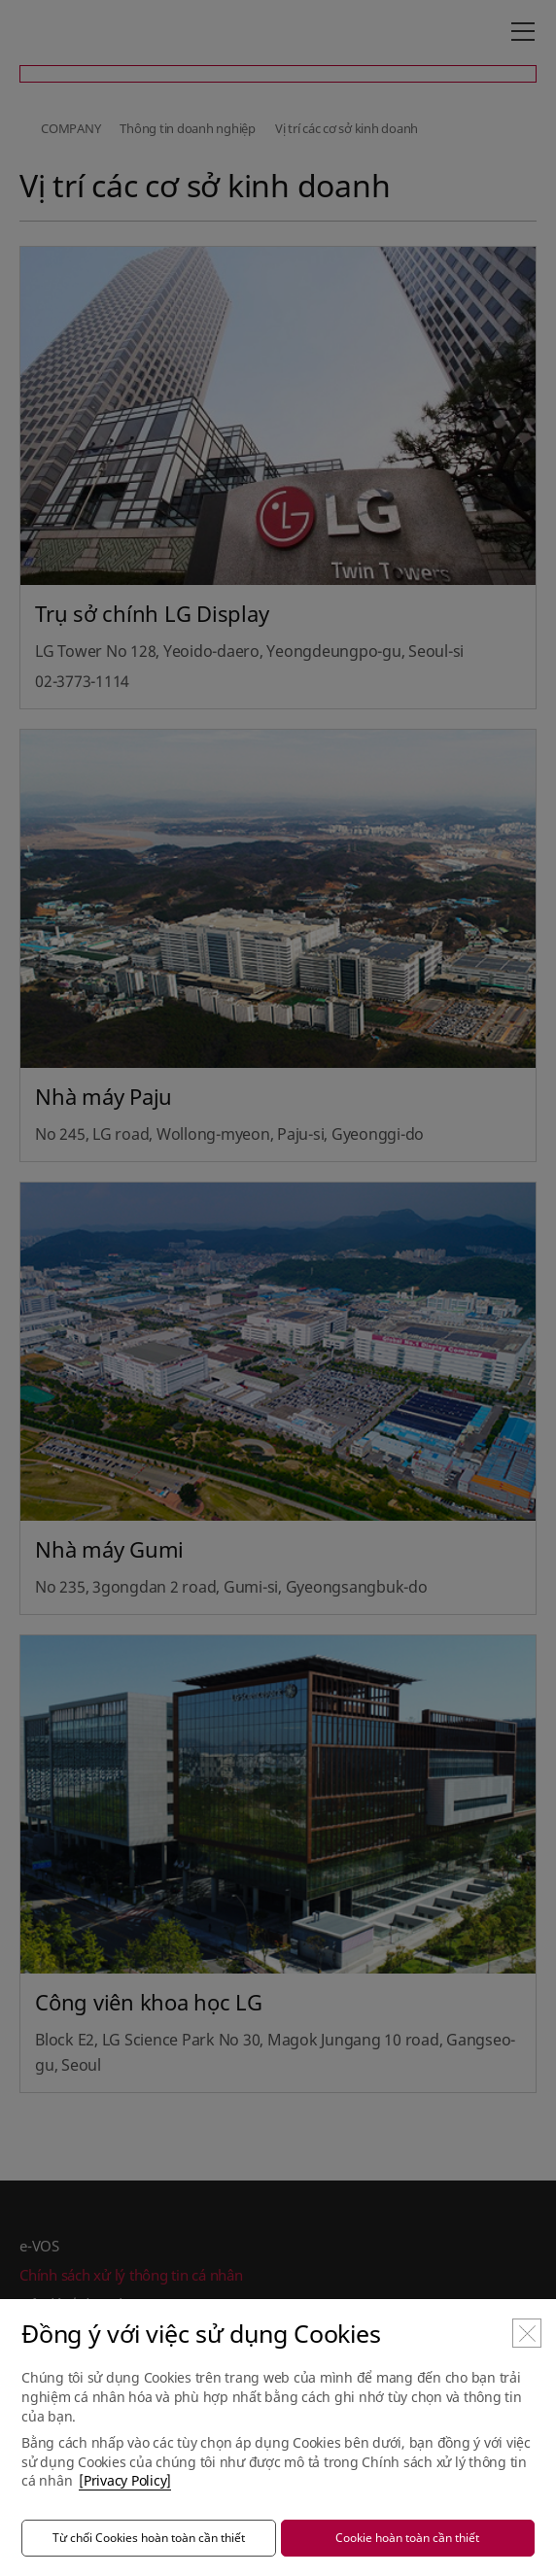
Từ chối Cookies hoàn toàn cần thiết (148, 2537)
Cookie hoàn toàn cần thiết (407, 2537)
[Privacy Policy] (125, 2480)
